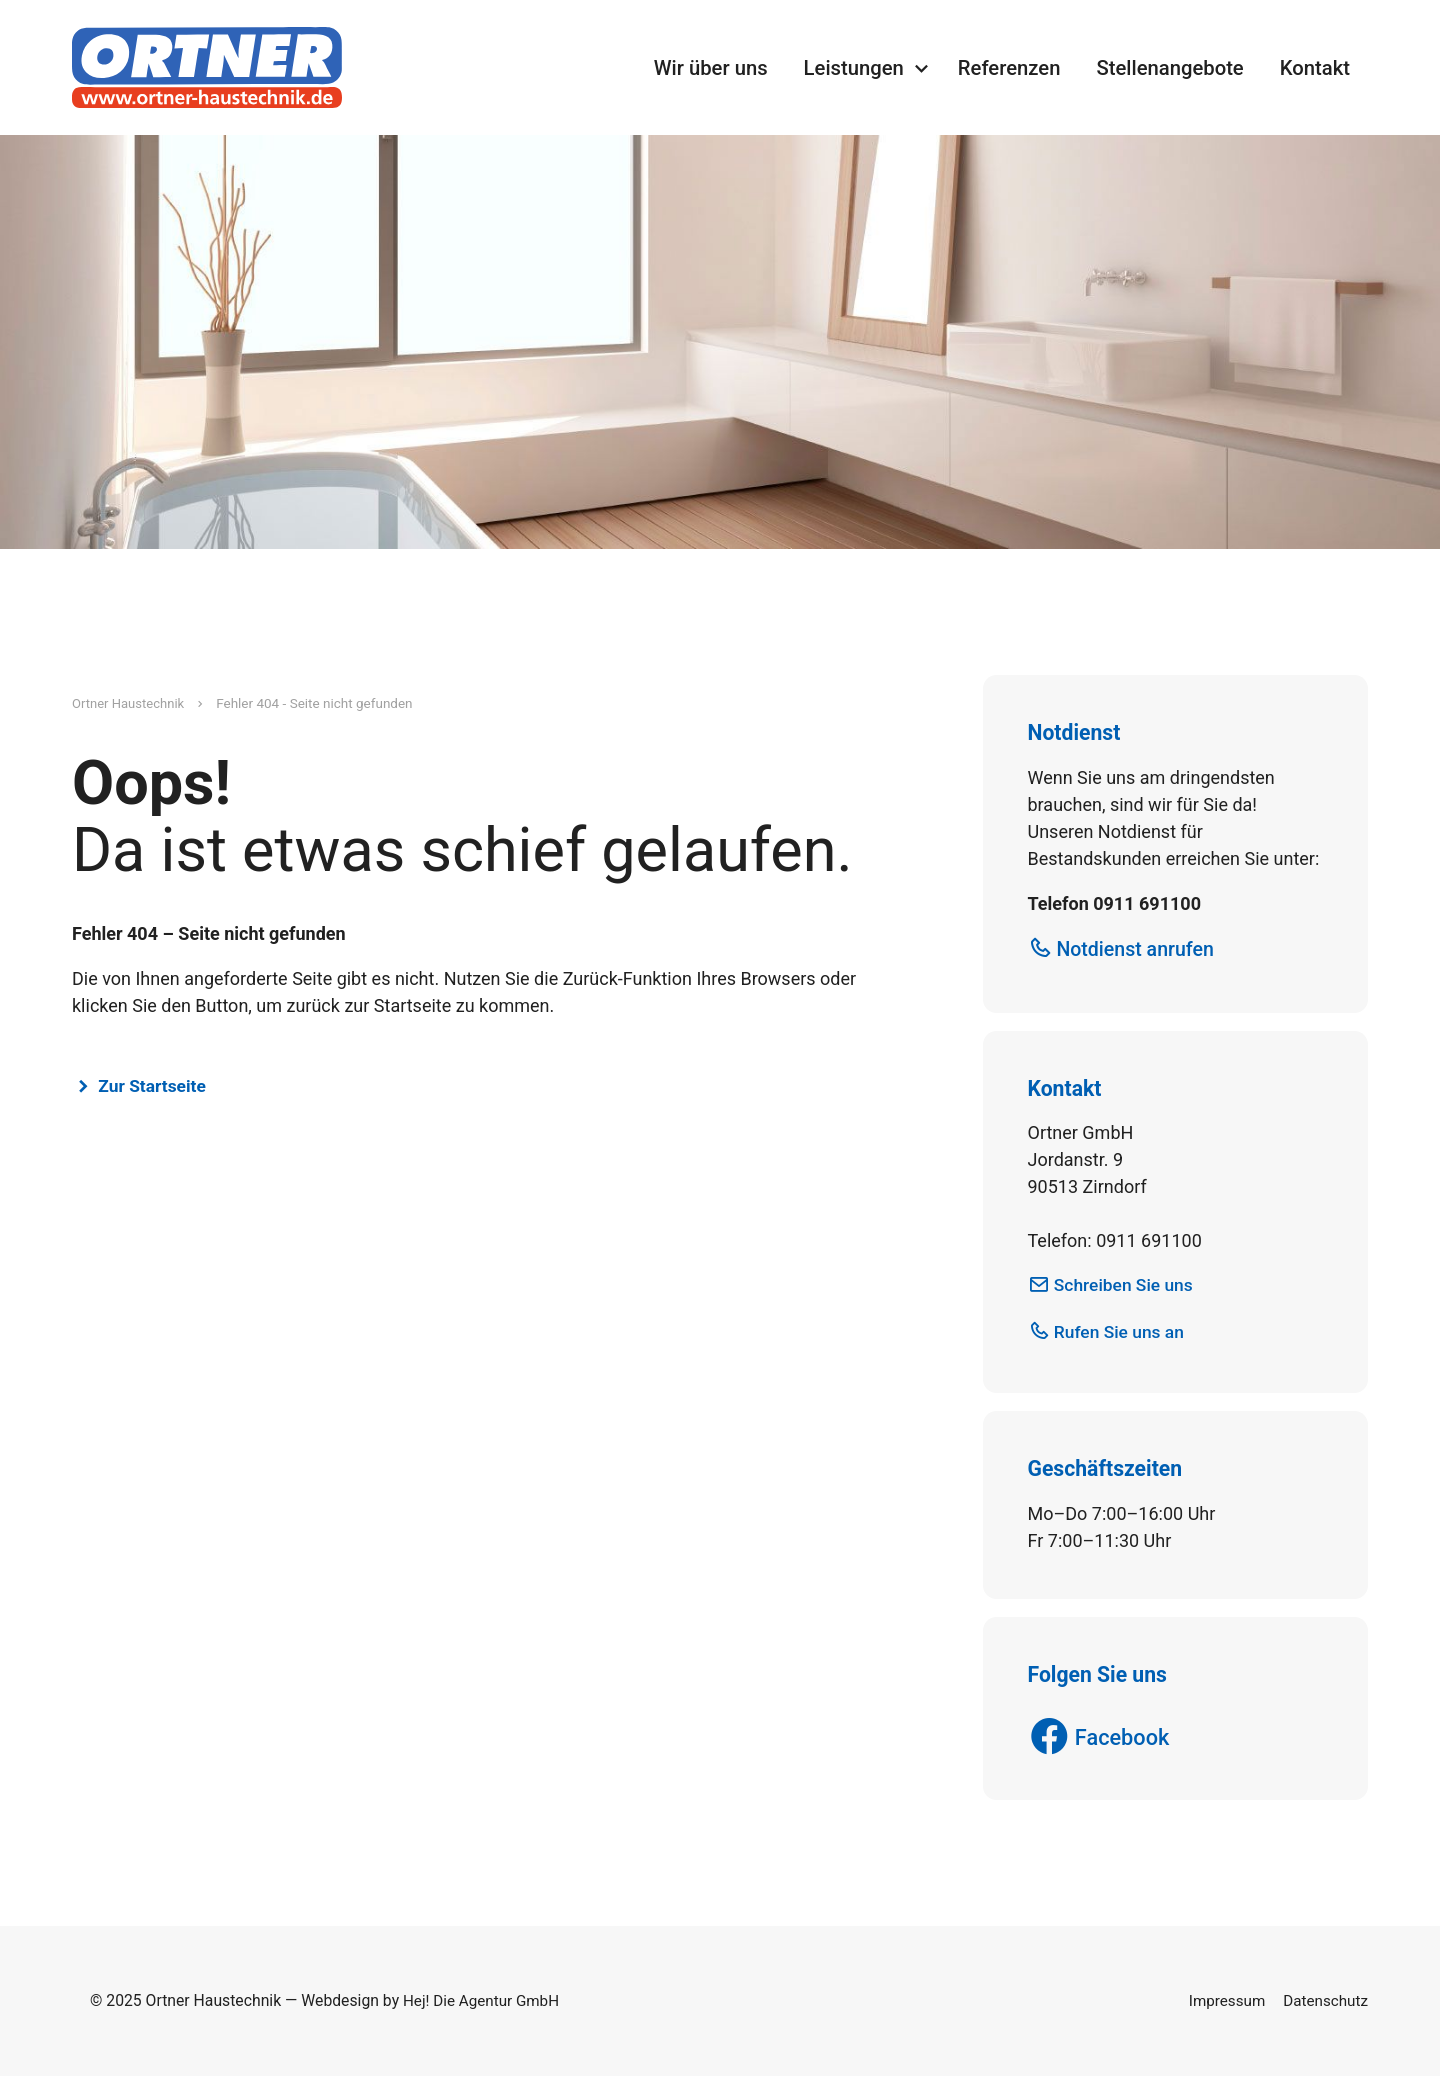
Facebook (1126, 1742)
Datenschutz (1324, 2005)
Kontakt (1315, 68)
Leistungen (854, 68)
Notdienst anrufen (1139, 950)
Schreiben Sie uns (1127, 1286)
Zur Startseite (155, 1086)
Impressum (1222, 2005)
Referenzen (1009, 68)
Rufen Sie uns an (1122, 1334)
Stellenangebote (1169, 68)
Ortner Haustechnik (130, 703)
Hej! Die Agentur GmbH (484, 2005)
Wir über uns (711, 68)
